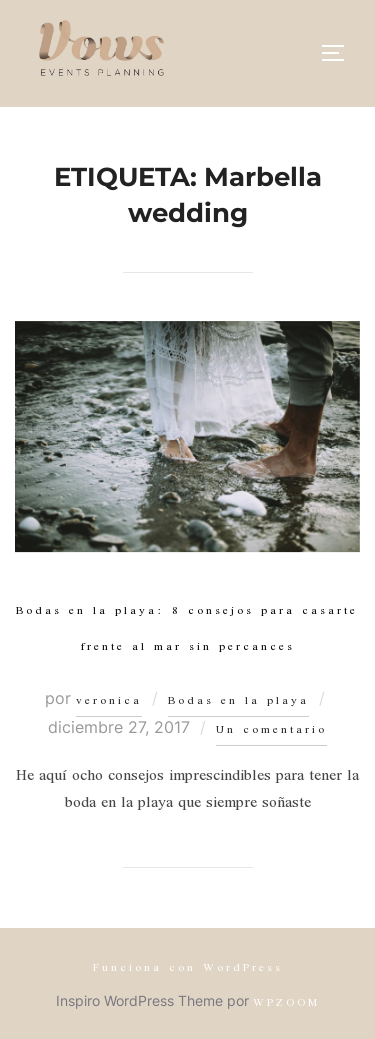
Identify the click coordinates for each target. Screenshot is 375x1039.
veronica (109, 701)
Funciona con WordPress (188, 968)
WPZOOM (286, 1003)
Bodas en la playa (238, 701)
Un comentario (271, 730)
